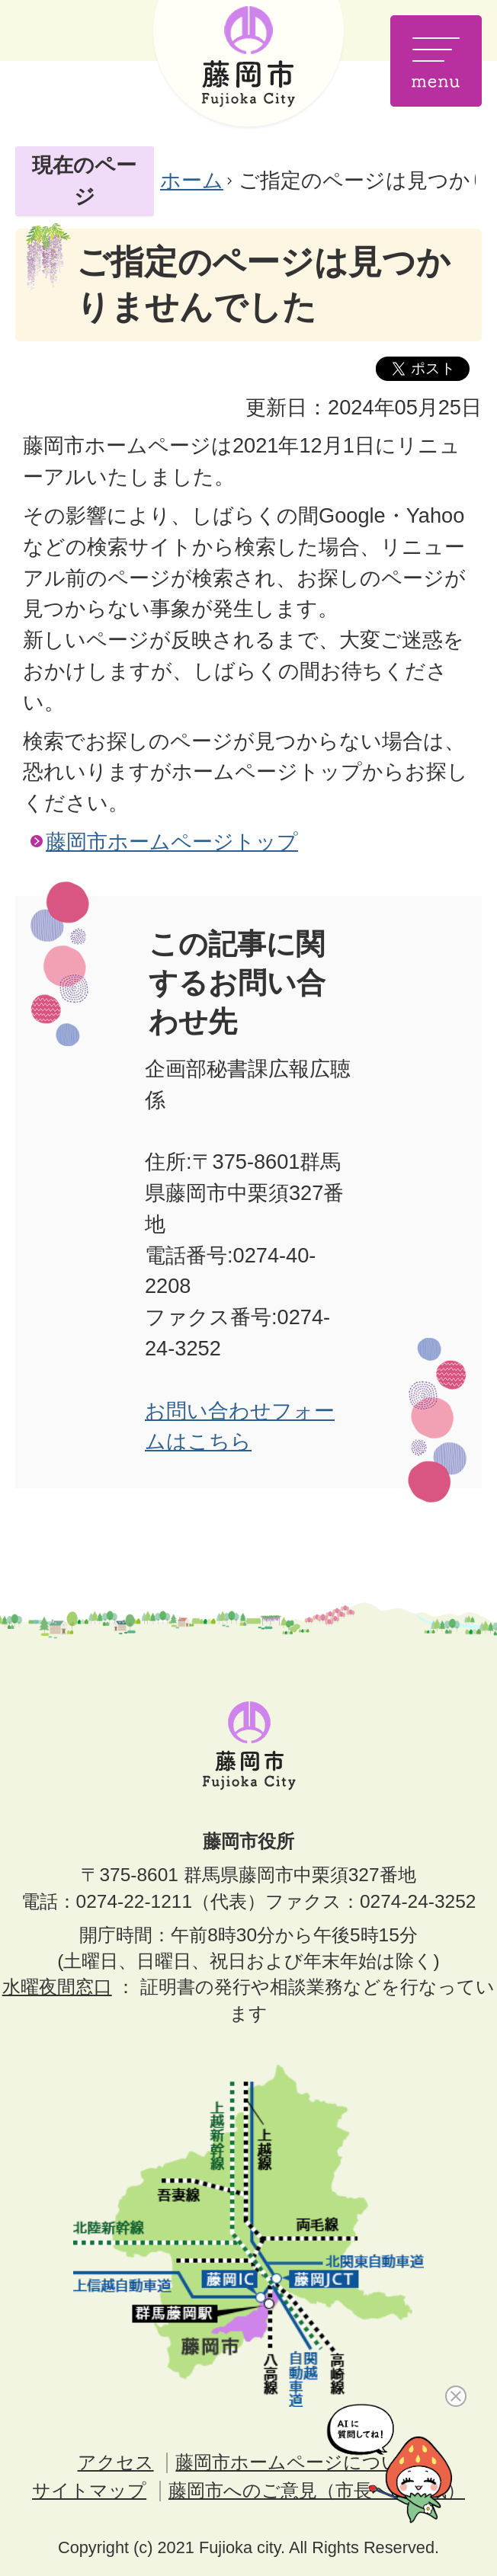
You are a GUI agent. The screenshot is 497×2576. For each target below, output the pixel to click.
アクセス (116, 2462)
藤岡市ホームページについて (297, 2462)
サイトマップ (89, 2490)
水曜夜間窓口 (57, 1986)
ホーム (191, 180)
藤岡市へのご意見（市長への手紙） (316, 2490)
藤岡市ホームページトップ (172, 841)
